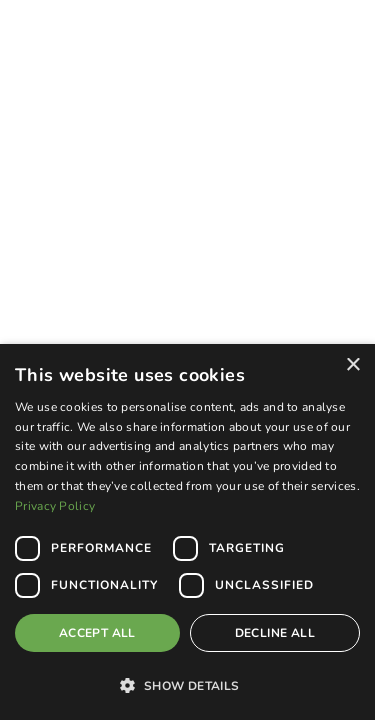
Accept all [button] (97, 633)
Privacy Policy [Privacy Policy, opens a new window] (55, 506)
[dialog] (187, 532)
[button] (187, 685)
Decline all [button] (275, 633)
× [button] (352, 365)
